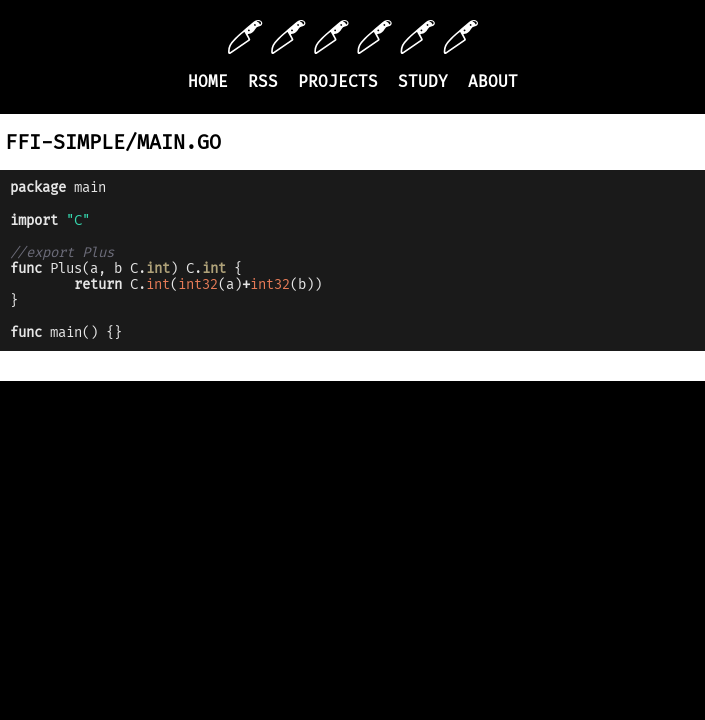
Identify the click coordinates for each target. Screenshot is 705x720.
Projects (338, 81)
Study (423, 81)
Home (208, 81)
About (493, 81)
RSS (263, 81)
